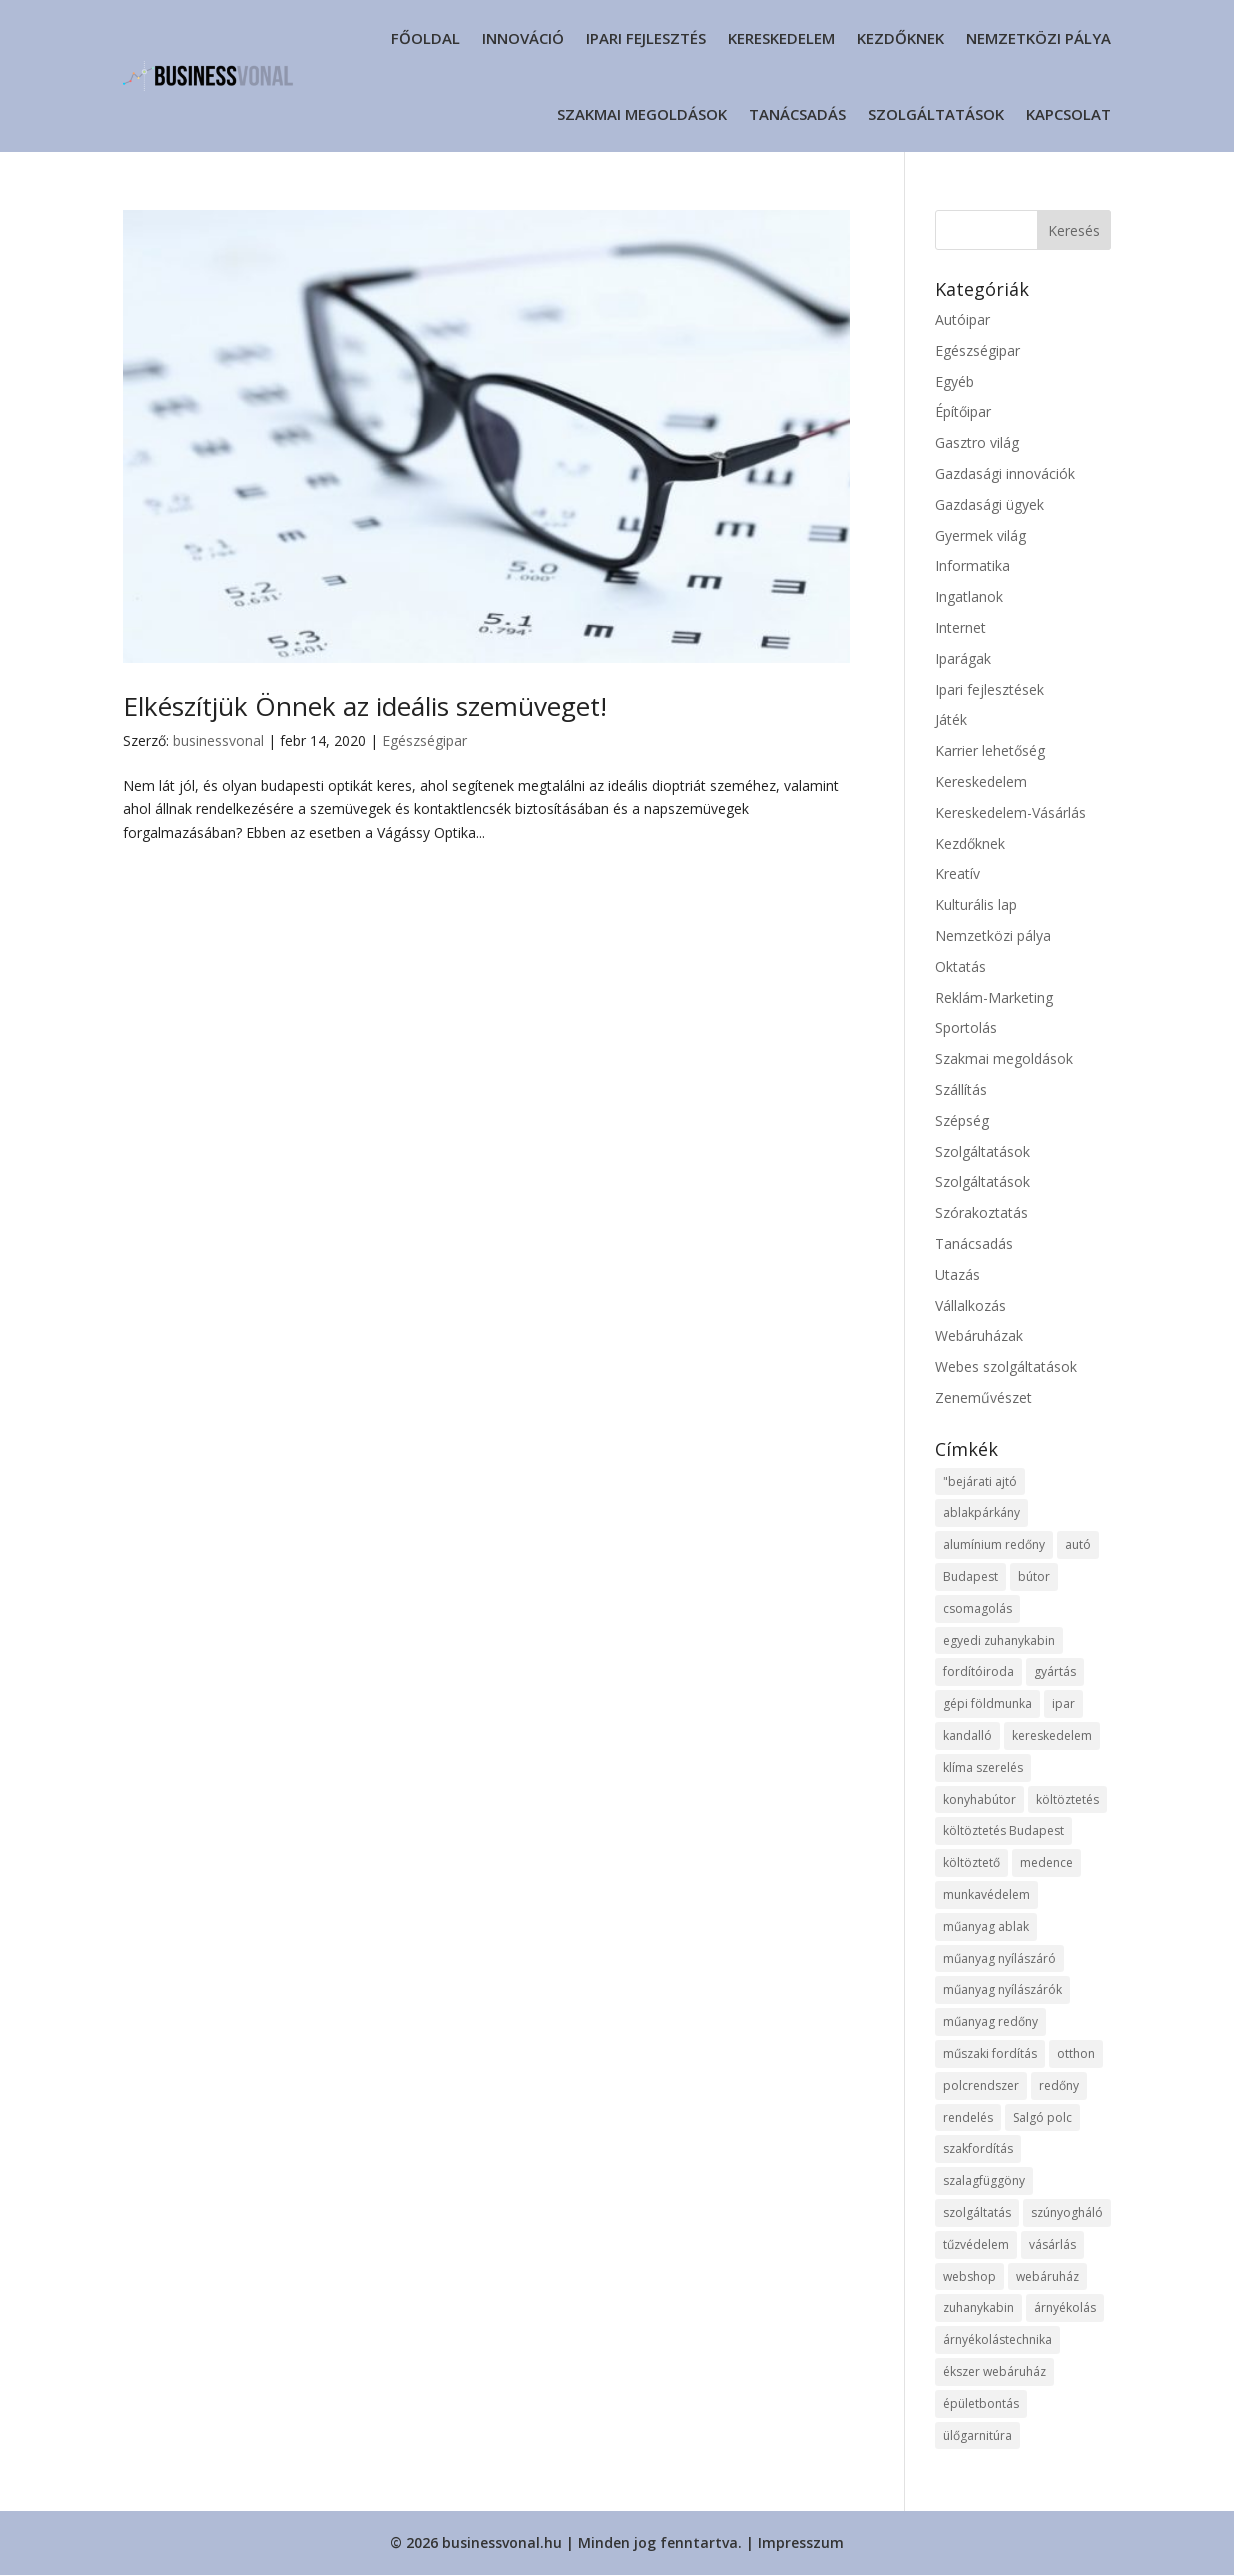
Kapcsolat (1068, 114)
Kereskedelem (781, 38)
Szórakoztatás (981, 1212)
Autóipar (962, 319)
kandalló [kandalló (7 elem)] (967, 1735)
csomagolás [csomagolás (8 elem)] (977, 1608)
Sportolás (966, 1027)
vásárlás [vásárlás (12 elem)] (1052, 2244)
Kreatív (957, 873)
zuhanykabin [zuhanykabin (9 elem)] (978, 2307)
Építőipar (963, 411)
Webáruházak (979, 1335)
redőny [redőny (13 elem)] (1059, 2085)
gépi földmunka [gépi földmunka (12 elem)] (987, 1703)
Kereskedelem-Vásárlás (1010, 812)
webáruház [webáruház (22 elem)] (1047, 2276)
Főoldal (425, 38)
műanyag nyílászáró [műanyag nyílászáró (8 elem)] (999, 1958)
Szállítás (961, 1089)
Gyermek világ (980, 535)
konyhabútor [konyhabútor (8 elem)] (979, 1799)
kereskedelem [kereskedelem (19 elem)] (1052, 1735)
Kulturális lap (976, 904)
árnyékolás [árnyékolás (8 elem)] (1065, 2307)
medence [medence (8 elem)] (1046, 1862)
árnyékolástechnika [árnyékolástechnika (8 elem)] (997, 2339)
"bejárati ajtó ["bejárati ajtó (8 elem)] (980, 1481)
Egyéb (954, 381)
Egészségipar (424, 740)
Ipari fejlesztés (646, 38)
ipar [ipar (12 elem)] (1063, 1703)
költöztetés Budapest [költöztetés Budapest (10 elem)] (1003, 1830)
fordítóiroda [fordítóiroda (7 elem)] (978, 1671)
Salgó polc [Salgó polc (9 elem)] (1042, 2117)
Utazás (957, 1274)
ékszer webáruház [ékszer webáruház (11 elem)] (994, 2371)
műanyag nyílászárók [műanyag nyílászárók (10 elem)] (1002, 1989)
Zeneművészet (983, 1397)
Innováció (523, 38)
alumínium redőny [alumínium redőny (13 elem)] (994, 1544)
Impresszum (801, 2542)
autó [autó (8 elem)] (1078, 1544)
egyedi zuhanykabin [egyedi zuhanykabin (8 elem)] (999, 1640)
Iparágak (963, 658)
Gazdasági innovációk (1005, 473)
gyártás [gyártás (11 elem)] (1055, 1671)
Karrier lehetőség (990, 750)
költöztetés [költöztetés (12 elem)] (1067, 1799)
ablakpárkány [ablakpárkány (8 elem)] (981, 1512)
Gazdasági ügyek (989, 504)
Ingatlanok (969, 596)
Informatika (972, 565)
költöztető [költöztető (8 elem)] (971, 1862)
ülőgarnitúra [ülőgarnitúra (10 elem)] (977, 2435)
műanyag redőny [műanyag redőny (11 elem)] (990, 2021)
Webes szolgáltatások (1006, 1366)
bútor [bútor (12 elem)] (1034, 1576)
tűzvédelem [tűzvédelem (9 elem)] (976, 2244)
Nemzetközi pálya (1038, 38)
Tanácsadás (797, 114)
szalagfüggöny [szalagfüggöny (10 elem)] (984, 2180)
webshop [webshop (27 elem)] (969, 2276)
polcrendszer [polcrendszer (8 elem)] (981, 2085)
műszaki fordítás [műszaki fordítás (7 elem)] (990, 2053)
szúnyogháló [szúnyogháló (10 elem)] (1067, 2212)
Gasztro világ (977, 442)
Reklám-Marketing (994, 997)
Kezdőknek (900, 38)
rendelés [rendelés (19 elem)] (968, 2117)
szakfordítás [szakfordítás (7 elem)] (978, 2148)
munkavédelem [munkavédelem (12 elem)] (986, 1894)
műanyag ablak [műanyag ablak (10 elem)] (986, 1926)
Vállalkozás (970, 1305)
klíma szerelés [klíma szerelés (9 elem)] (983, 1767)
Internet (960, 627)
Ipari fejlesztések (989, 689)
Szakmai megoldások (642, 114)
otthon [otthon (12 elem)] (1076, 2053)
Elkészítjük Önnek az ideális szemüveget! (365, 706)
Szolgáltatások (936, 114)
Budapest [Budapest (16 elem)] (970, 1576)
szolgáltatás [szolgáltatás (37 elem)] (977, 2212)
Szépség (962, 1120)
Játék (951, 719)
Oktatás (960, 966)
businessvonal (218, 740)
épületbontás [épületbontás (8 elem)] (981, 2403)
